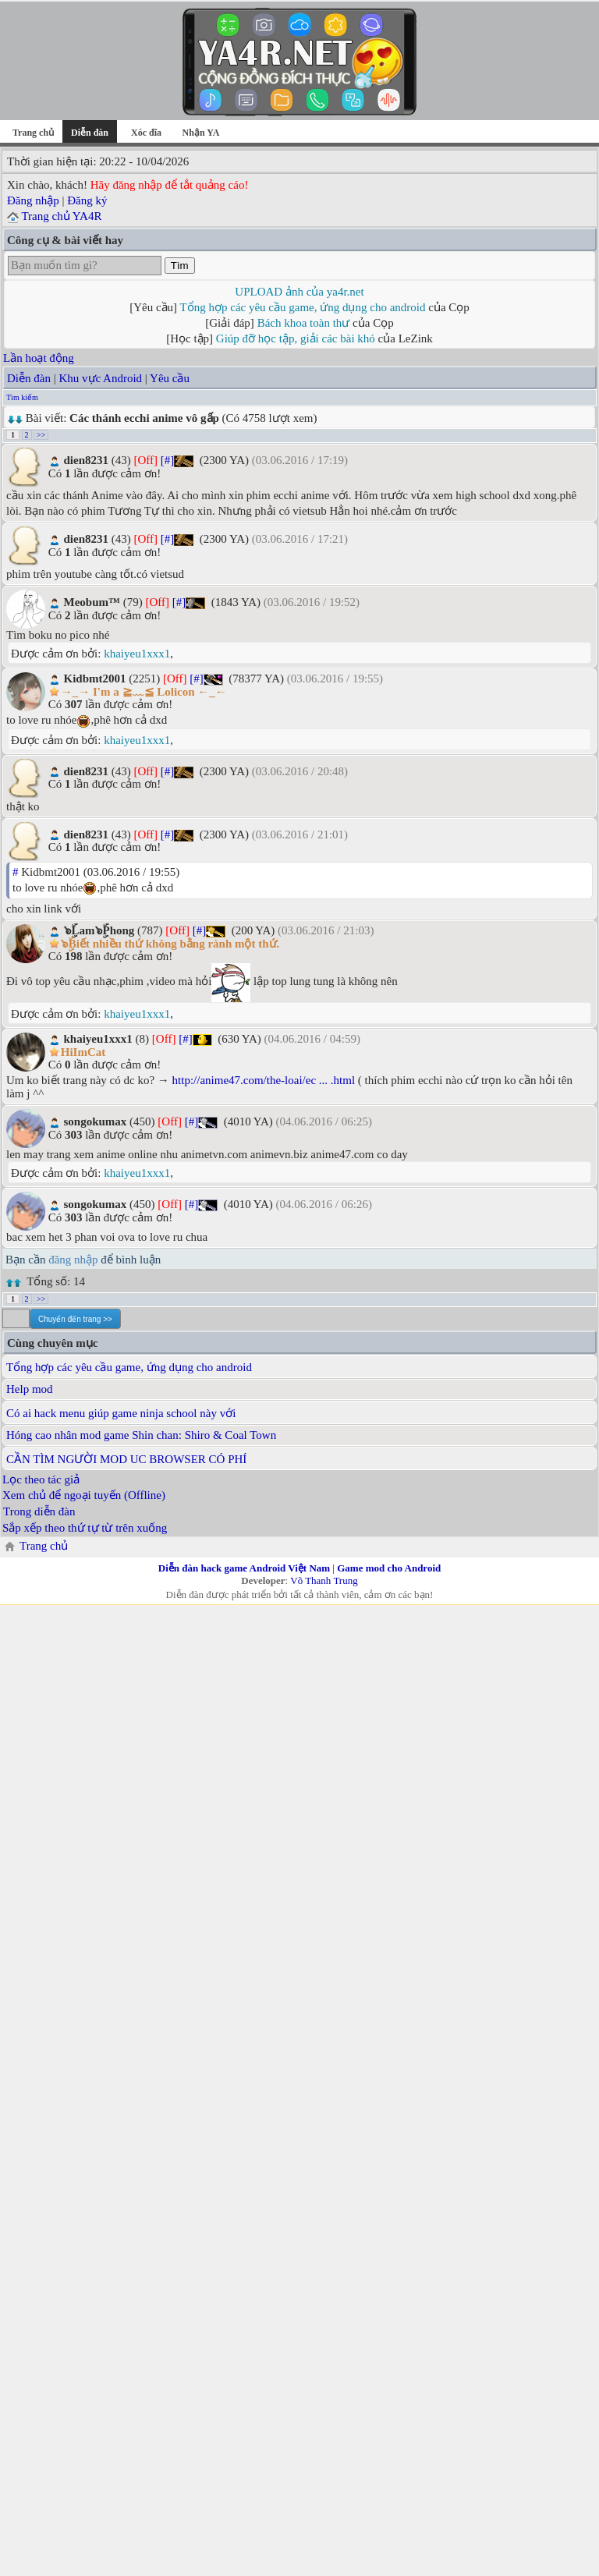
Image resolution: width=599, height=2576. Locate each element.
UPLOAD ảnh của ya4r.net (299, 291)
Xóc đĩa (146, 132)
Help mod (29, 1389)
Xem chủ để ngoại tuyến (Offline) (83, 1495)
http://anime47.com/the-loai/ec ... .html (264, 1080)
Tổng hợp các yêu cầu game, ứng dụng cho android (303, 307)
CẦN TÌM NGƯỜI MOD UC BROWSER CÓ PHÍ (126, 1459)
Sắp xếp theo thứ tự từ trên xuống (84, 1528)
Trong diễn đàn (39, 1511)
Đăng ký (87, 200)
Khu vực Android (100, 378)
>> (41, 435)
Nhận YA (201, 132)
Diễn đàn (29, 378)
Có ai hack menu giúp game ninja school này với (121, 1413)
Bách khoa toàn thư (303, 323)
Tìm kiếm (22, 397)
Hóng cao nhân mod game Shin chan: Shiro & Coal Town (141, 1435)
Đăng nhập (33, 200)
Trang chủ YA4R (61, 216)
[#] (168, 460)
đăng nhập (72, 1259)
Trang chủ (33, 132)
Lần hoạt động (38, 358)
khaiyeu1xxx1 (137, 653)
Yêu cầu (170, 378)
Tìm (180, 265)
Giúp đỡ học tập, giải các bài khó (295, 338)
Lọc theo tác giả (41, 1479)
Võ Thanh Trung (323, 1580)
